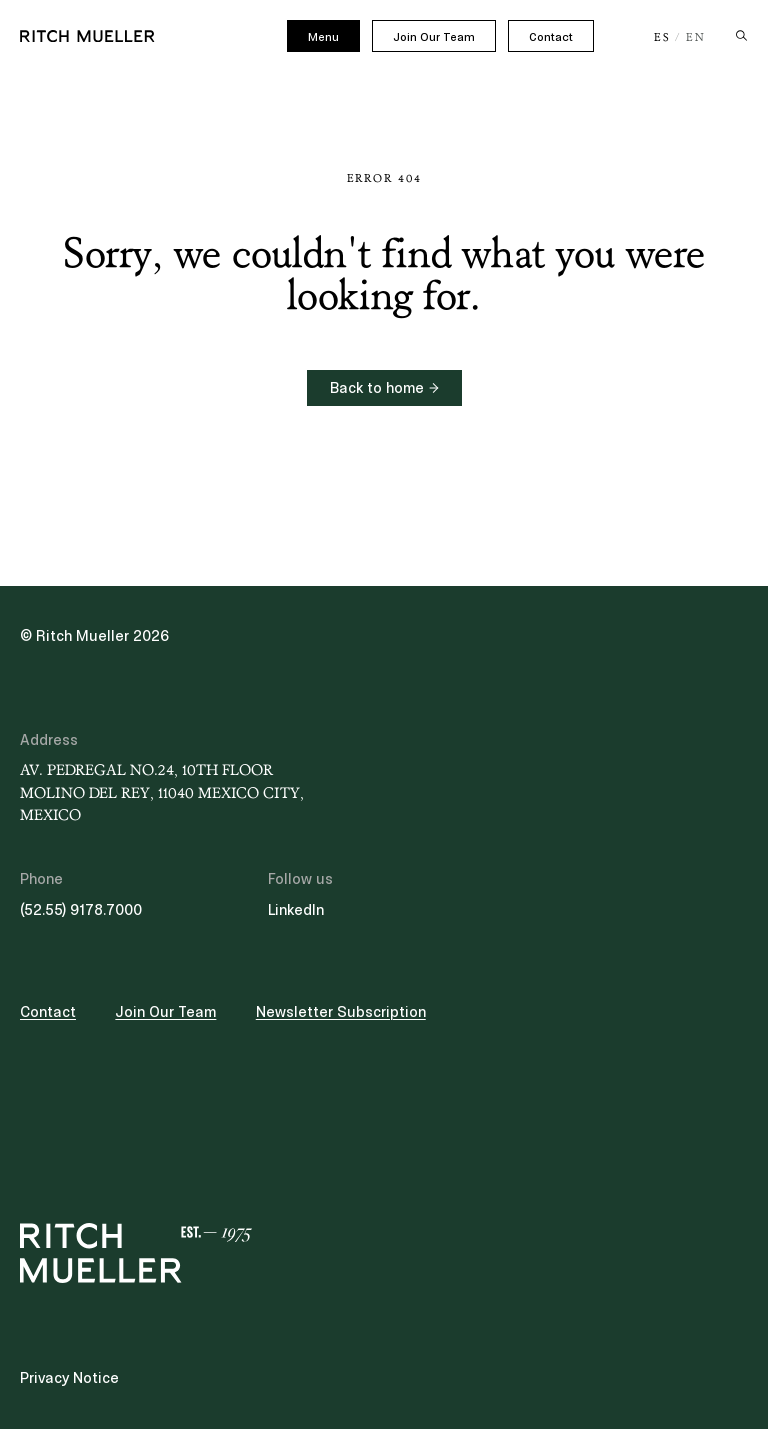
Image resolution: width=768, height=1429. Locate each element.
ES (662, 38)
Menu (323, 37)
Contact (551, 37)
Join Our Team (434, 37)
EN (696, 38)
